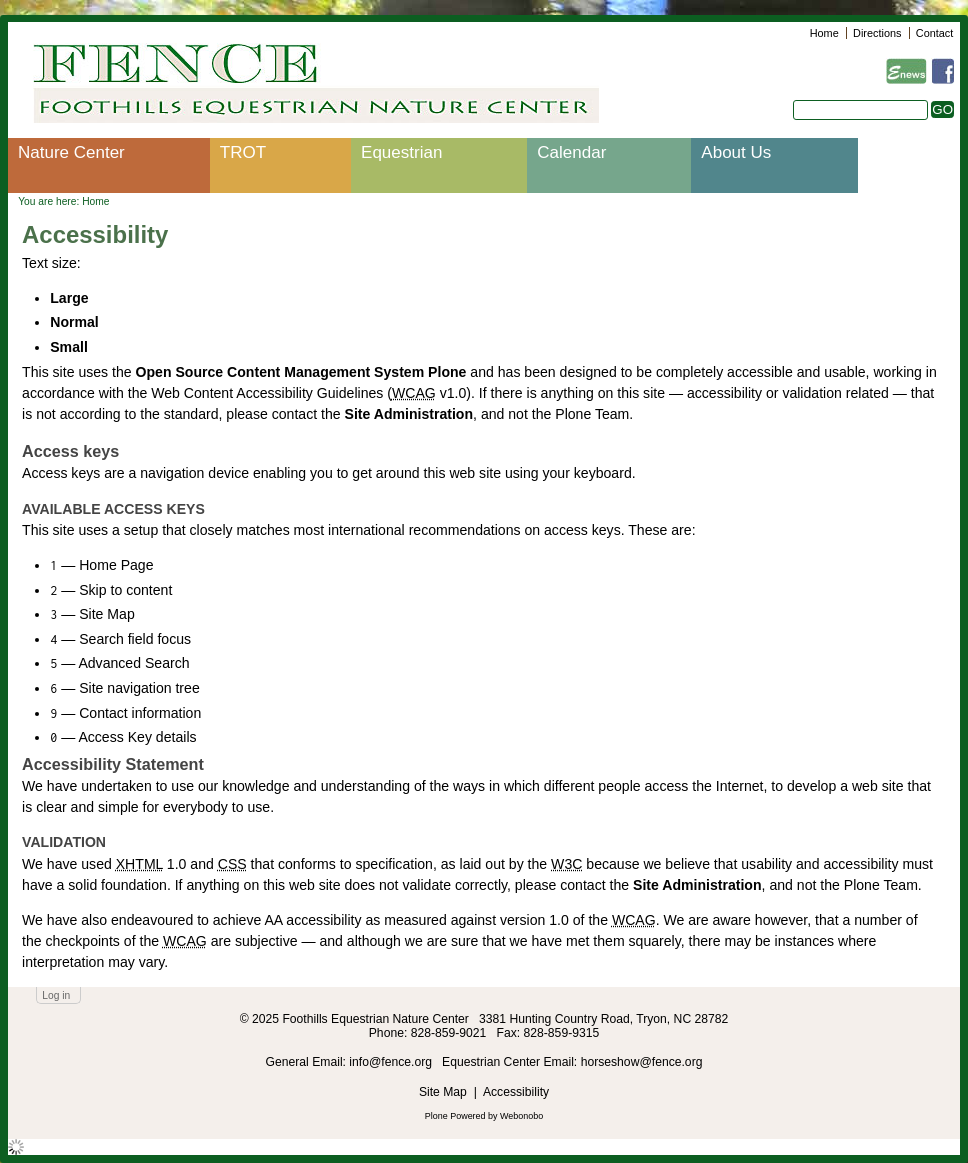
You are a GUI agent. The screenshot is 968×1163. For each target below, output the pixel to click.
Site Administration (409, 414)
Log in (56, 995)
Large (69, 298)
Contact (934, 33)
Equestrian (401, 152)
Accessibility (516, 1092)
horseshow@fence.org (642, 1062)
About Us (736, 152)
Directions (877, 33)
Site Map (443, 1092)
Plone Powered (455, 1116)
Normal (74, 322)
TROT (243, 152)
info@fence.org (392, 1062)
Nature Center (71, 152)
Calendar (571, 152)
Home (824, 33)
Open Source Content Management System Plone (301, 372)
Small (69, 347)
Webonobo (521, 1116)
